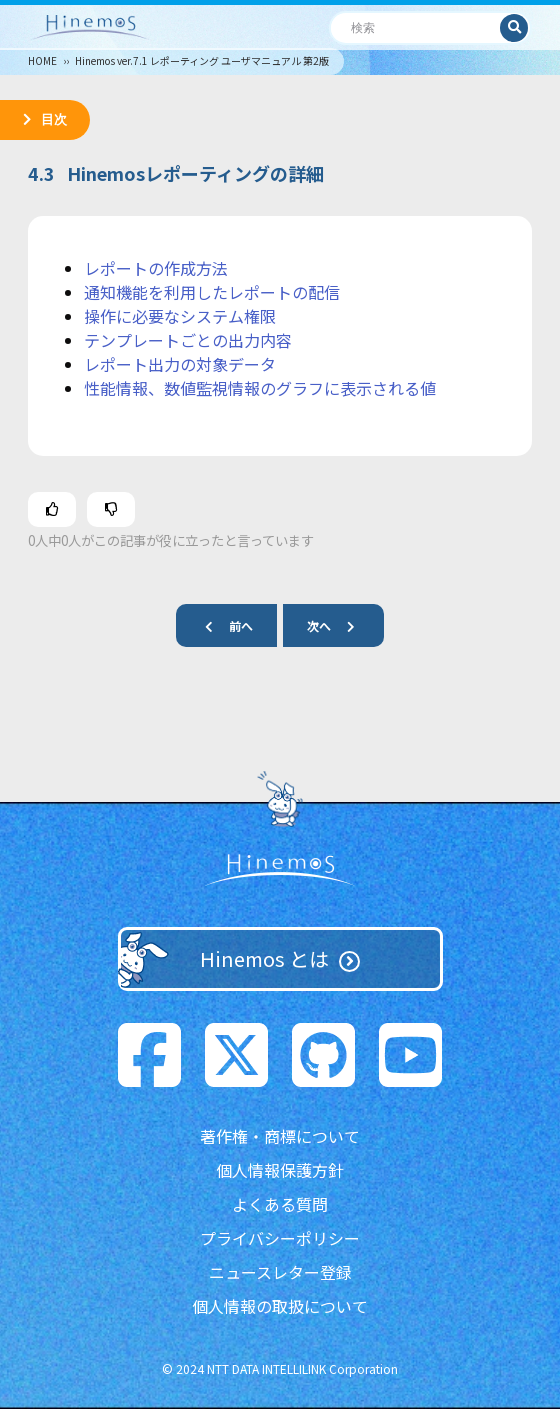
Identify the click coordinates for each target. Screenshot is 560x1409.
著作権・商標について (280, 1136)
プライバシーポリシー (280, 1238)
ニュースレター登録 (280, 1272)
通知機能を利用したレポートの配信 (212, 292)
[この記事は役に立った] (52, 509)
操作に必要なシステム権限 (180, 316)
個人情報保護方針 (280, 1170)
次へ (339, 625)
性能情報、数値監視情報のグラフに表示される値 (260, 388)
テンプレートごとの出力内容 (188, 340)
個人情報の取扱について (280, 1306)
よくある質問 (280, 1204)
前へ (221, 625)
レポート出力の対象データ (180, 364)
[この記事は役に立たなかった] (111, 509)
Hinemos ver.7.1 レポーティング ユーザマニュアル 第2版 (202, 60)
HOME (42, 60)
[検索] (415, 27)
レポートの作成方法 (156, 268)
